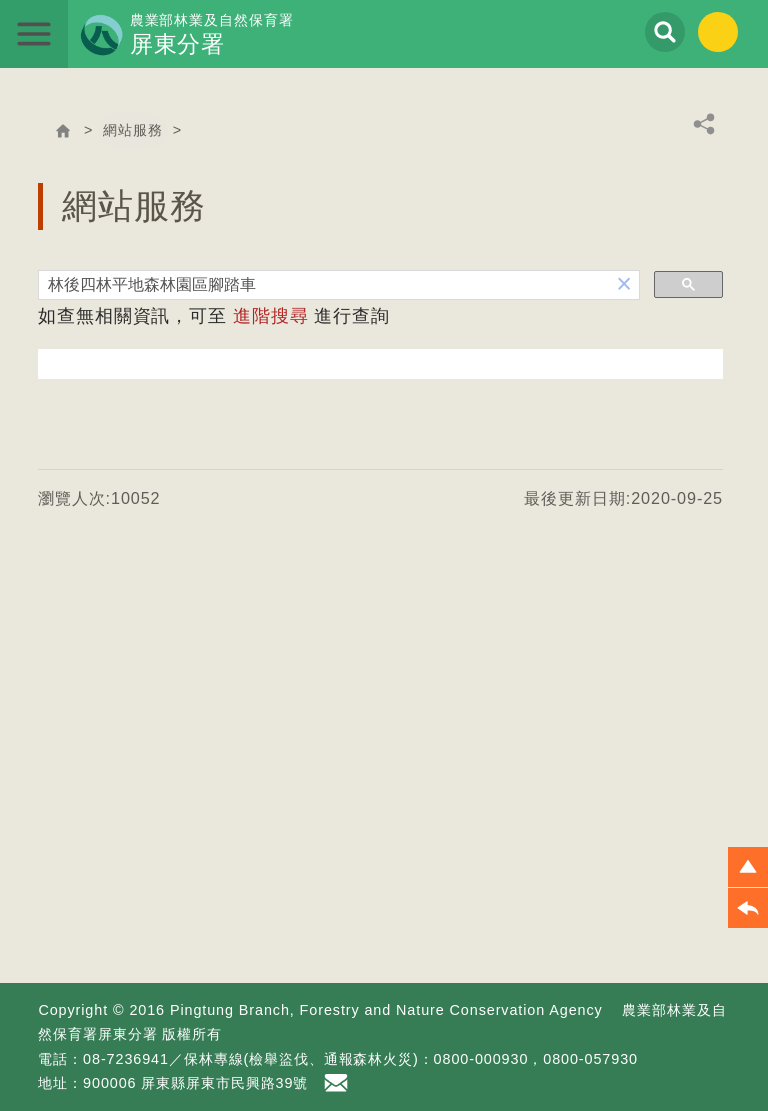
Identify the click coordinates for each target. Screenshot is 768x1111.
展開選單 (34, 34)
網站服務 (133, 130)
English (718, 32)
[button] (624, 284)
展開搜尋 (665, 32)
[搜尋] (324, 286)
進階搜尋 (271, 316)
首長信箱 (339, 1083)
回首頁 (63, 131)
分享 (704, 124)
